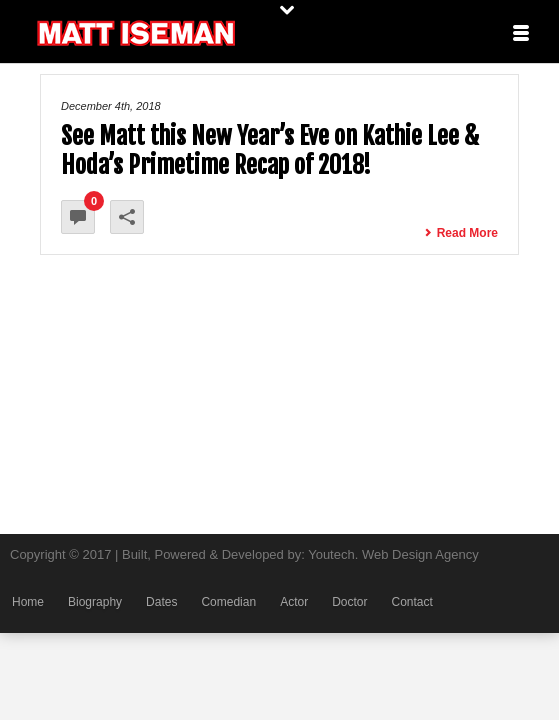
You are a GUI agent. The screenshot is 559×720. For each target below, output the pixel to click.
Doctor (349, 602)
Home (28, 602)
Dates (161, 602)
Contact (411, 602)
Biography (95, 602)
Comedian (228, 602)
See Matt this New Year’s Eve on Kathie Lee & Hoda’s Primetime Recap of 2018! (270, 150)
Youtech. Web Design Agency (393, 554)
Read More (461, 233)
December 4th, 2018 (111, 106)
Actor (294, 602)
